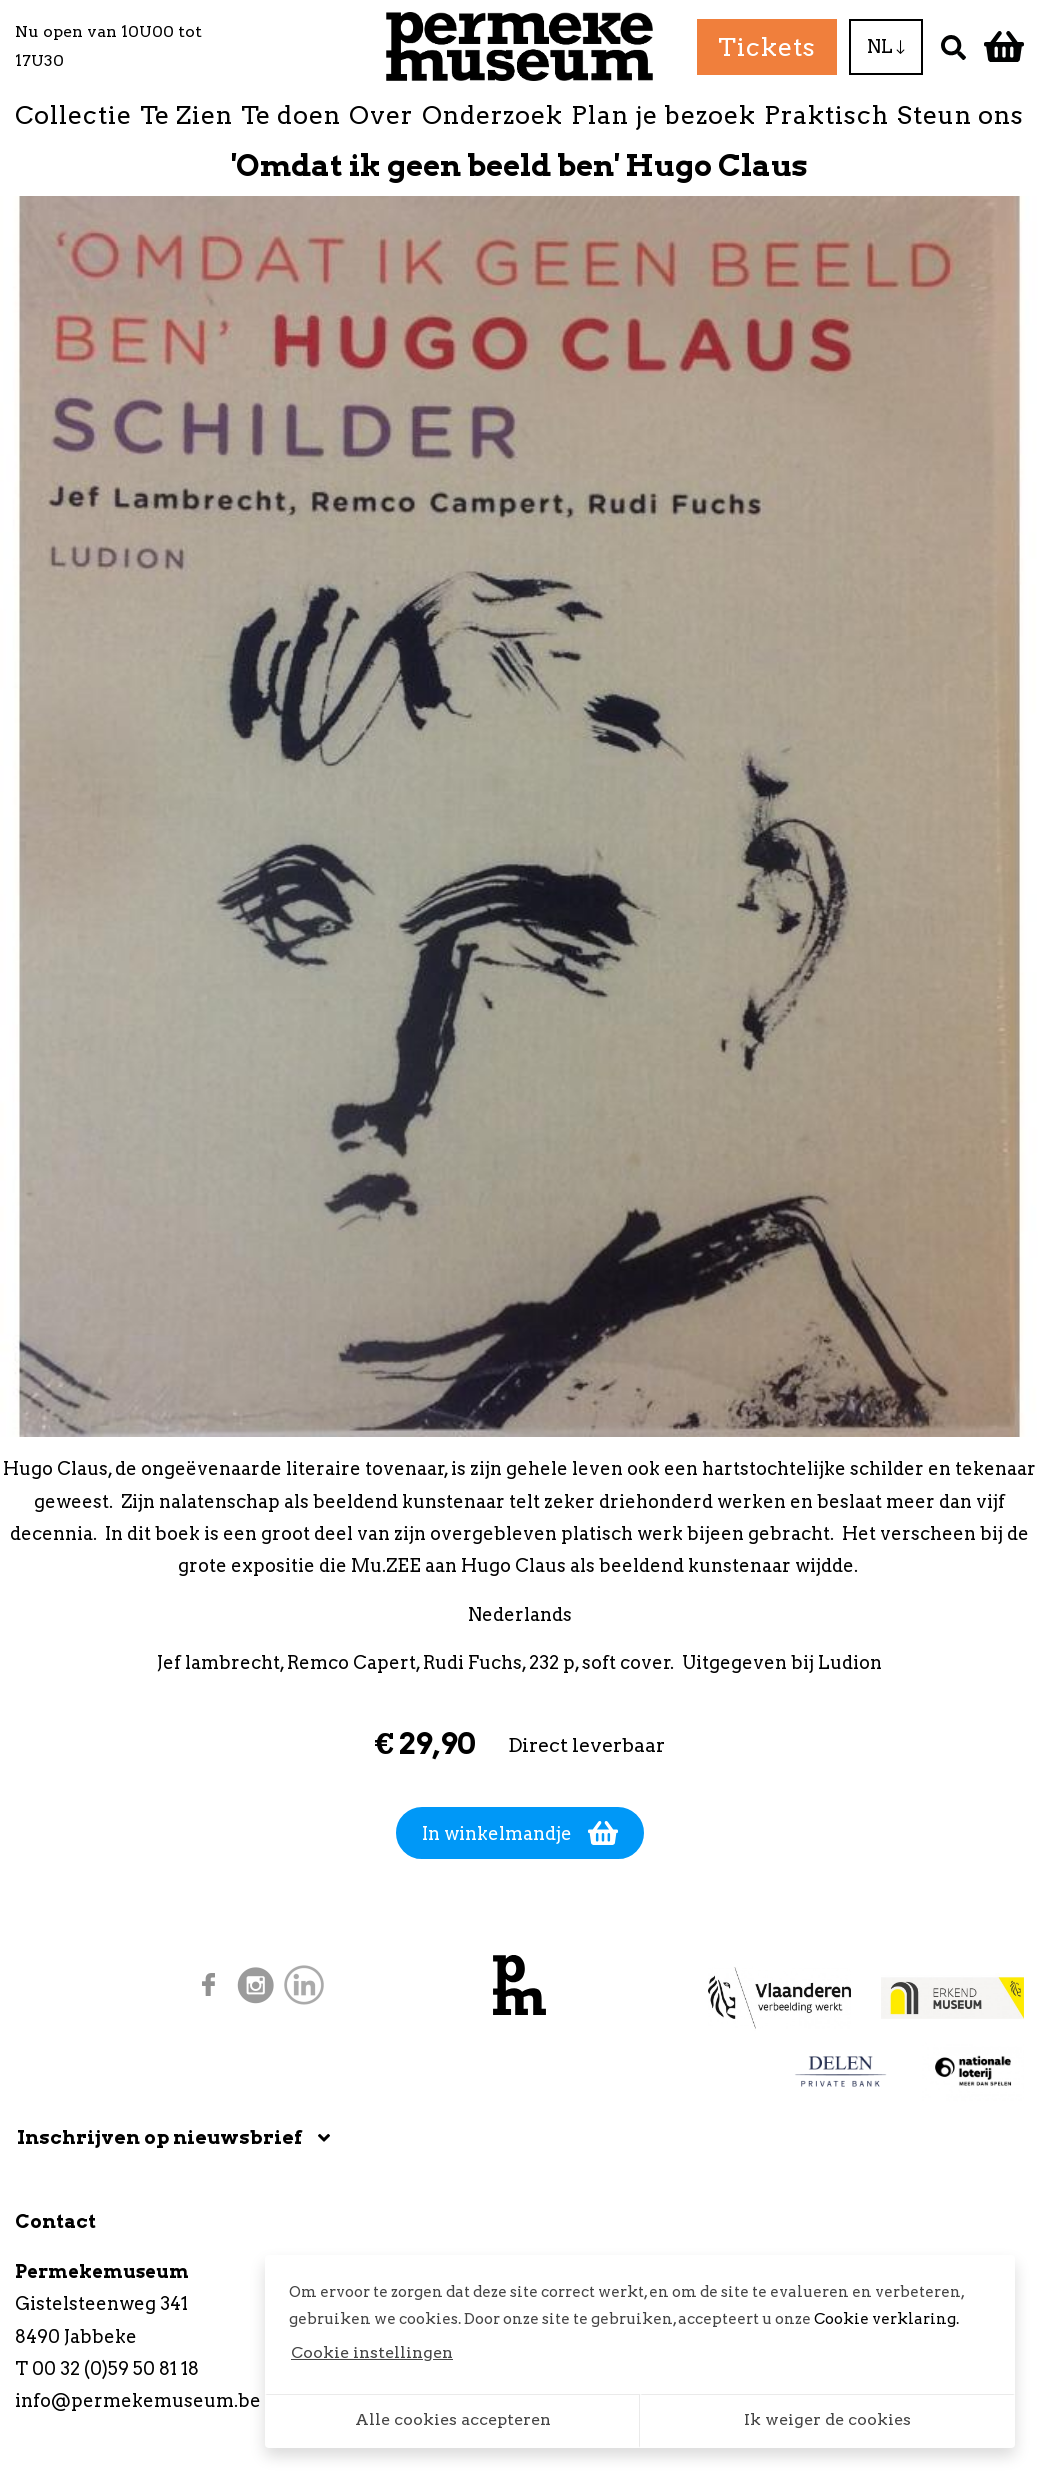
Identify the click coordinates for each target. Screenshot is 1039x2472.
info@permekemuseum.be (138, 2400)
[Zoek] (953, 46)
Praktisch (826, 115)
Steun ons (960, 115)
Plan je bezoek (663, 115)
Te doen (291, 115)
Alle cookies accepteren (453, 2419)
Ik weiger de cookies (827, 2419)
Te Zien (186, 115)
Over (381, 115)
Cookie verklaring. (886, 2319)
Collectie (73, 115)
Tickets (767, 47)
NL (886, 46)
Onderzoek (492, 115)
